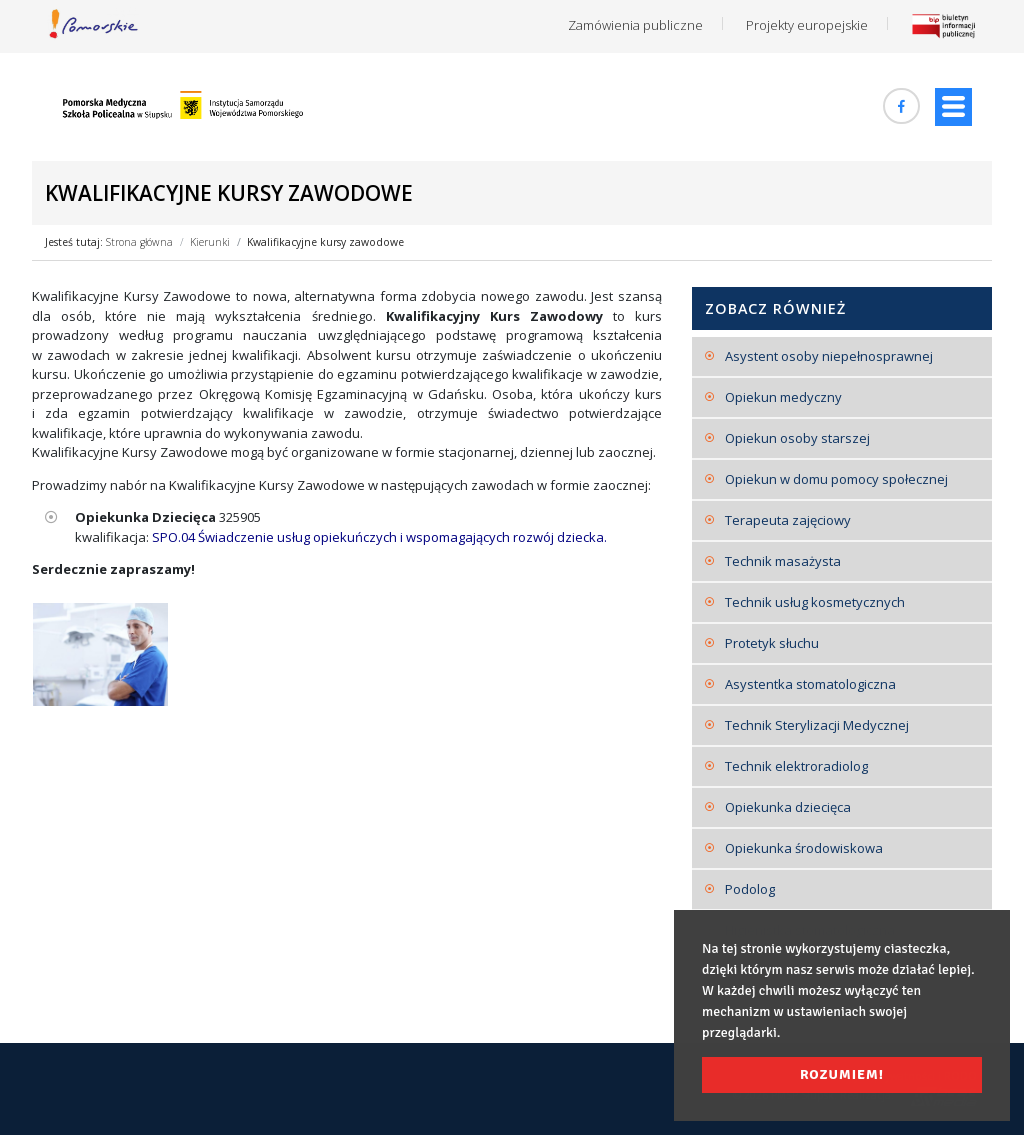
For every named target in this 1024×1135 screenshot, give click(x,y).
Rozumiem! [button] (842, 1074)
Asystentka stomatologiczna (810, 684)
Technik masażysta (783, 561)
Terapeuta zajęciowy (788, 520)
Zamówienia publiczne (635, 25)
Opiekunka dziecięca (788, 807)
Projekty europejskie (807, 25)
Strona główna (139, 242)
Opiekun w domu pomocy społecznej (836, 479)
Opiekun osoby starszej (797, 438)
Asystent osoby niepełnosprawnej (829, 356)
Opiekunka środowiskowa (804, 848)
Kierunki (210, 242)
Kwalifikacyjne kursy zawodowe (325, 242)
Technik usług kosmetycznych (815, 602)
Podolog (750, 889)
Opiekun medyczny (783, 397)
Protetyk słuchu (772, 643)
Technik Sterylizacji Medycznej (817, 725)
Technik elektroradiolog (796, 766)
